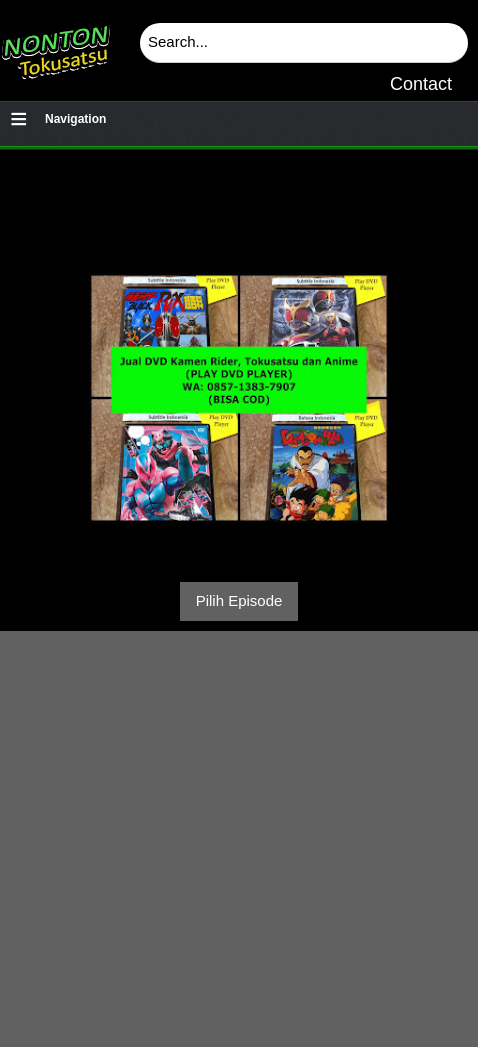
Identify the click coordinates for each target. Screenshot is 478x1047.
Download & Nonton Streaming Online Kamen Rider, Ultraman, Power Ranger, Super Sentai (55, 45)
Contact (421, 84)
